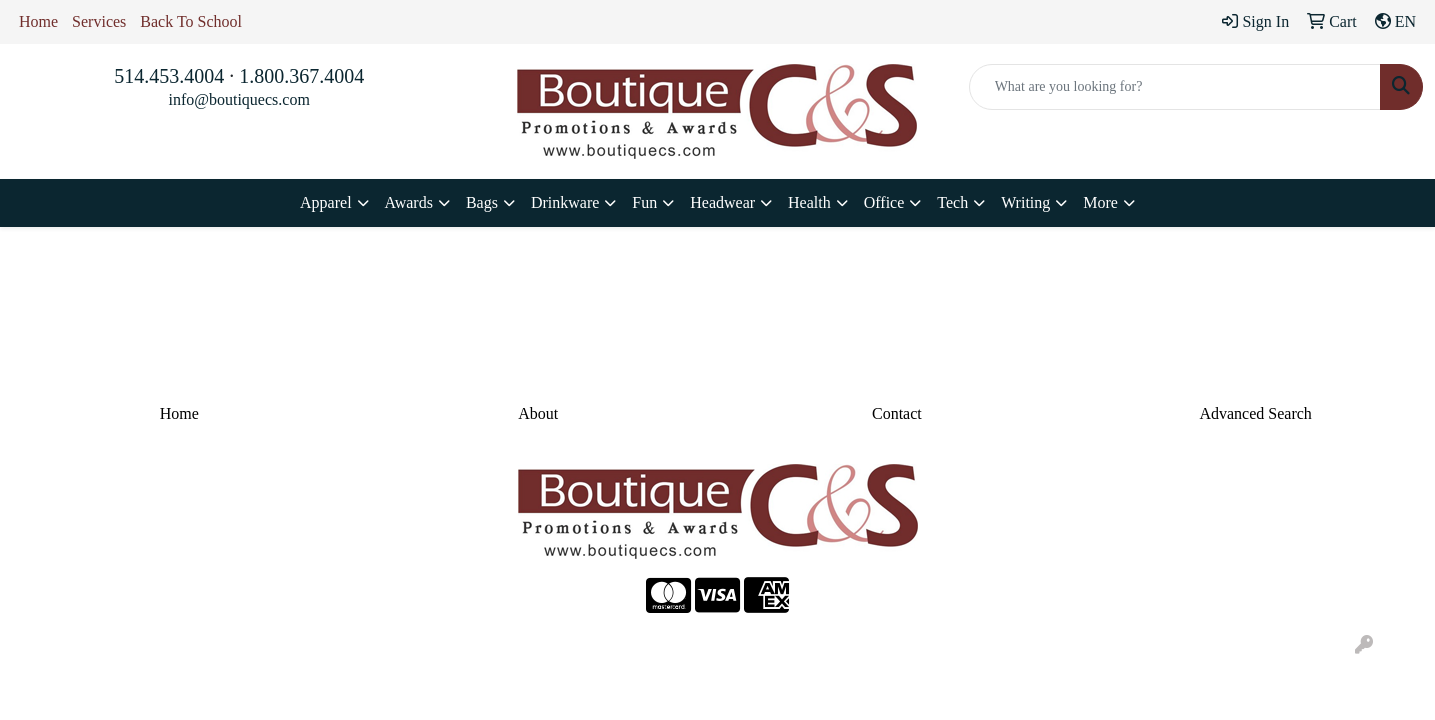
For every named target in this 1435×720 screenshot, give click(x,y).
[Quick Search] (1175, 87)
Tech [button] (952, 202)
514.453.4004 (169, 76)
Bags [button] (482, 202)
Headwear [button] (722, 202)
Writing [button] (1025, 202)
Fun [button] (644, 202)
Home (38, 21)
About (538, 413)
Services (99, 21)
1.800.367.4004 (301, 76)
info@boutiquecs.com (238, 99)
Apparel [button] (326, 202)
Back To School (191, 21)
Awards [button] (409, 202)
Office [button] (884, 202)
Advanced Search (1255, 413)
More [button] (1100, 202)
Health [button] (809, 202)
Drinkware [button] (565, 202)
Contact (897, 413)
